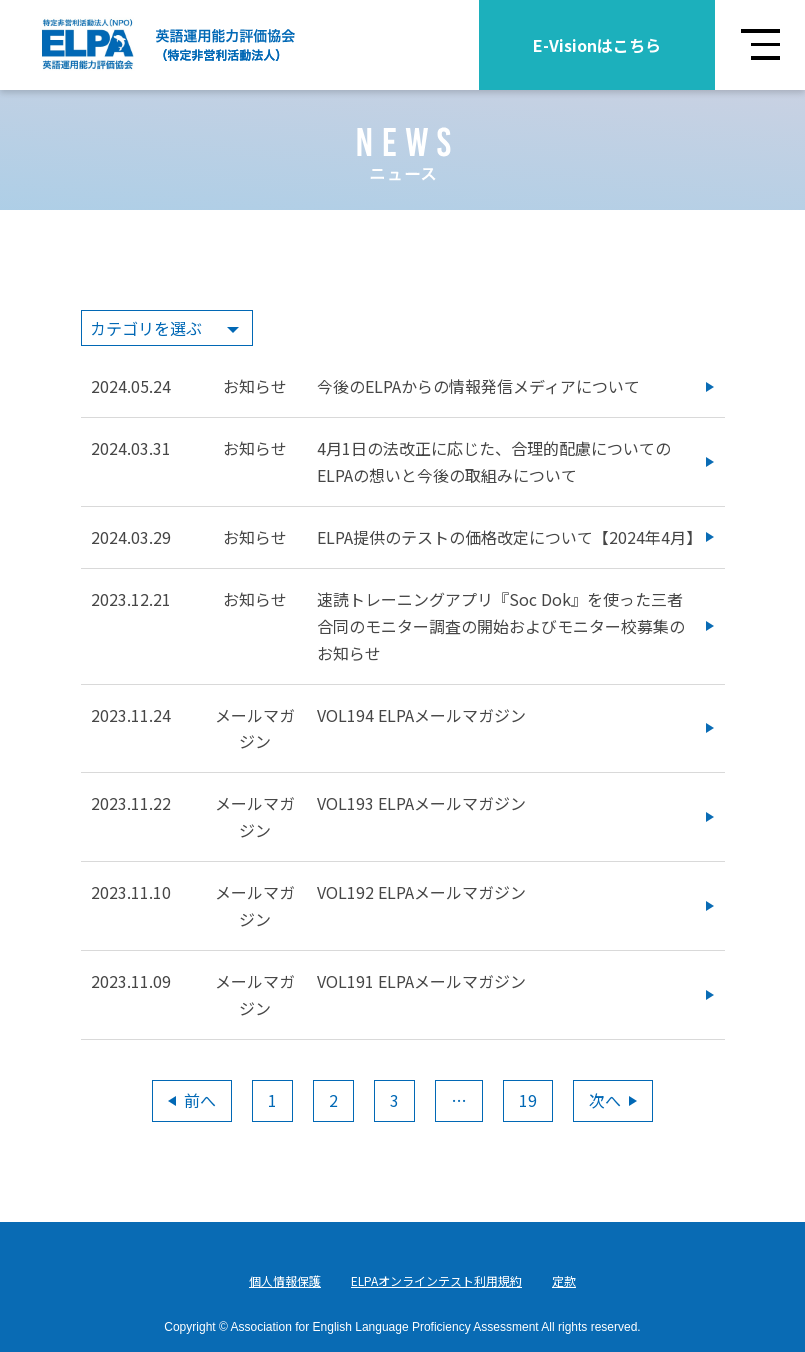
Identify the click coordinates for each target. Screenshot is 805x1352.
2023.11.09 (131, 981)
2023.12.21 (131, 599)
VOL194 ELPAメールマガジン (421, 715)
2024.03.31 (131, 448)
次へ (613, 1100)
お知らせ (255, 386)
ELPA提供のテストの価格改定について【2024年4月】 (509, 537)
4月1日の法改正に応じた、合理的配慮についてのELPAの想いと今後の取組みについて (494, 461)
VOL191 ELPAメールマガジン (421, 981)
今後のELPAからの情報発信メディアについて (478, 386)
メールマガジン (255, 728)
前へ (192, 1100)
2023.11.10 (131, 892)
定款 (564, 1280)
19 (528, 1100)
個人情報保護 (285, 1280)
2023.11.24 (131, 715)
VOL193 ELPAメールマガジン (421, 803)
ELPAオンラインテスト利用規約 (436, 1280)
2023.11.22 (131, 803)
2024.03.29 (131, 537)
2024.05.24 (131, 386)
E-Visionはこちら (597, 45)
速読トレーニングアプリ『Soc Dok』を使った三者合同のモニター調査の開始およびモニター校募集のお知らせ (501, 626)
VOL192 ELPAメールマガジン (421, 892)
